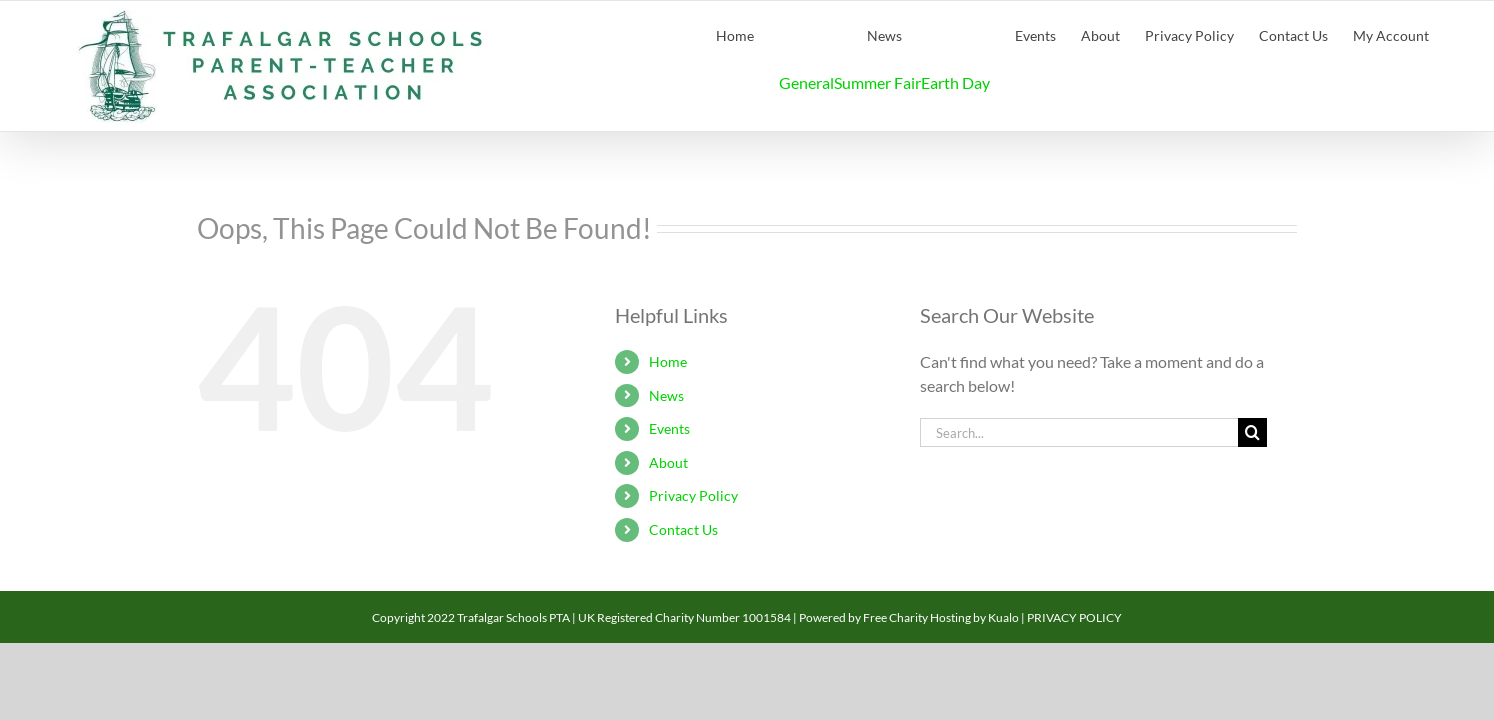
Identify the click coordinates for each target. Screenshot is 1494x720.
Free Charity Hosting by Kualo (941, 617)
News (666, 395)
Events (669, 428)
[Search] (1252, 432)
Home (668, 361)
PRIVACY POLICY (1074, 617)
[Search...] (1079, 432)
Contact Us (683, 529)
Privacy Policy (693, 495)
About (668, 462)
